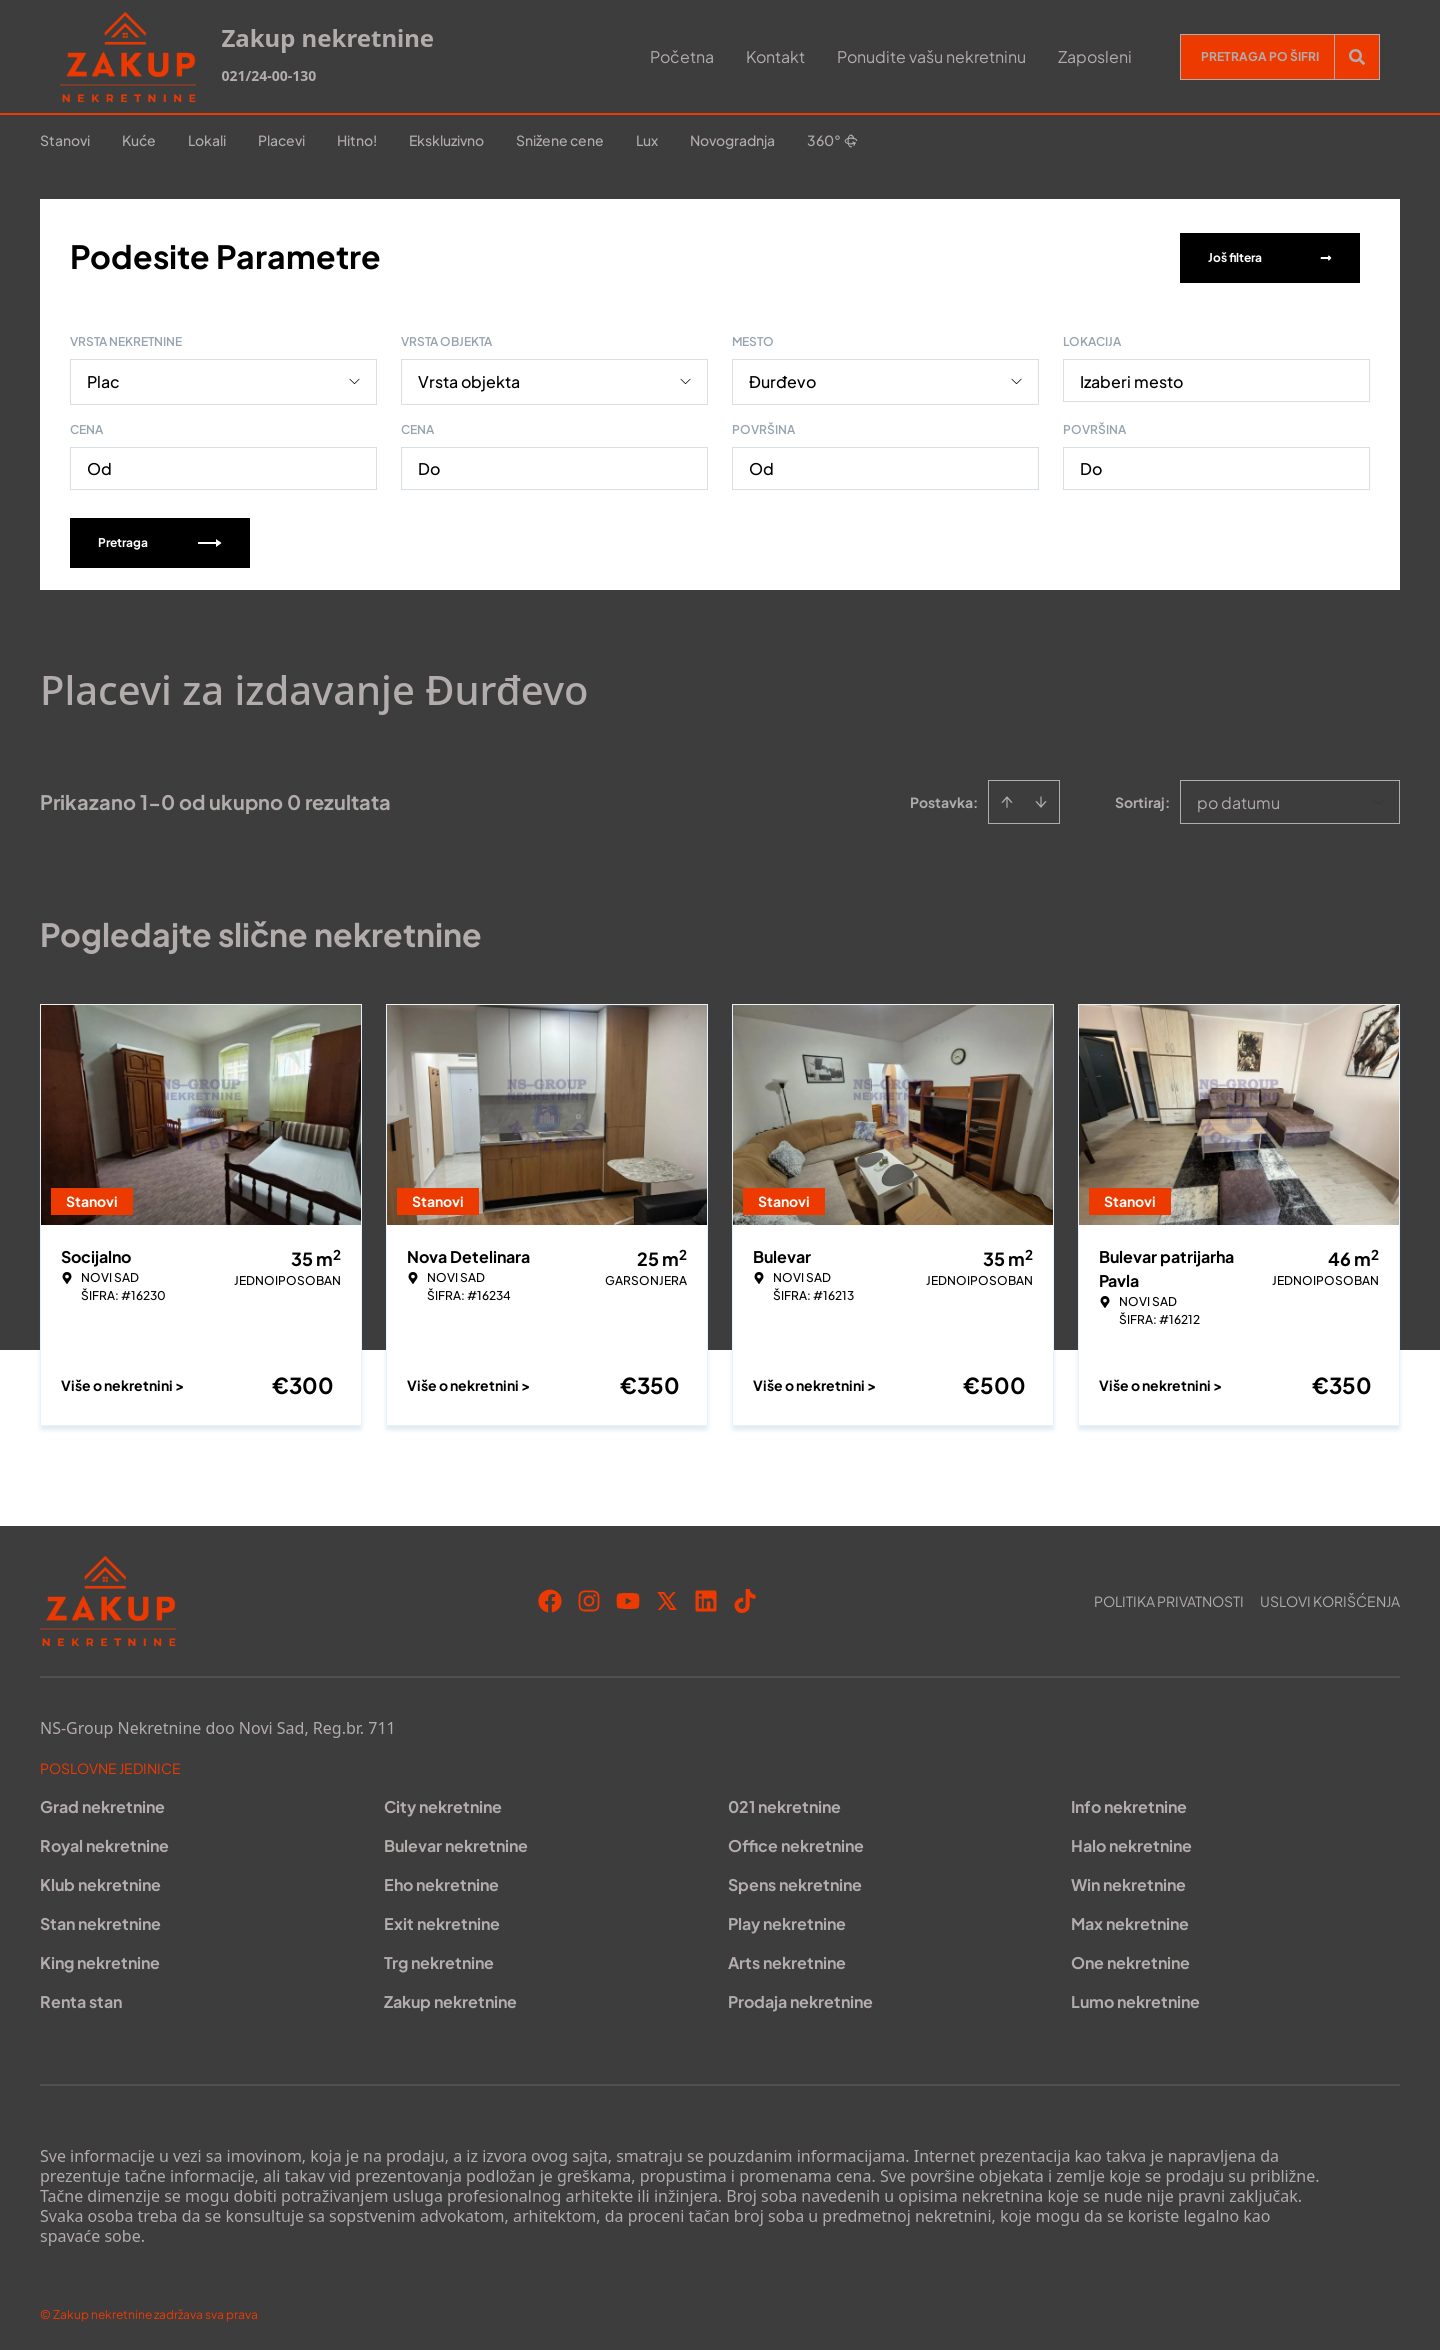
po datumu (1238, 798)
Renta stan (81, 1997)
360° (832, 140)
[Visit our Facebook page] (550, 1597)
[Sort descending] (1041, 798)
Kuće (139, 140)
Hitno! (357, 140)
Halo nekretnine (1131, 1841)
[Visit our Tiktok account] (745, 1597)
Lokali (207, 140)
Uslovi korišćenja (1330, 1597)
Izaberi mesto (1131, 377)
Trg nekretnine (439, 1958)
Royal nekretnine (104, 1841)
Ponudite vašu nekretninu (931, 56)
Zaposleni (1095, 56)
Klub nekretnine (100, 1880)
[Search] (1357, 57)
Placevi (281, 140)
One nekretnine (1130, 1958)
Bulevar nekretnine (456, 1841)
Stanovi (65, 140)
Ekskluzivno (446, 140)
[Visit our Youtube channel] (628, 1597)
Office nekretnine (796, 1841)
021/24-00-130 (268, 75)
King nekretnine (100, 1958)
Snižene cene (560, 140)
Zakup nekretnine (450, 1997)
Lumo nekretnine (1135, 1997)
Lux (647, 140)
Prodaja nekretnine (800, 1997)
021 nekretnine (784, 1802)
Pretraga (160, 538)
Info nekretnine (1129, 1802)
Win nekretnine (1128, 1880)
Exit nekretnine (442, 1919)
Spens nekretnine (795, 1880)
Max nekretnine (1130, 1919)
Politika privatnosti (1169, 1597)
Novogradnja (732, 140)
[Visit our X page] (667, 1597)
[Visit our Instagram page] (589, 1597)
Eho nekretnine (441, 1880)
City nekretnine (443, 1802)
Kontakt (775, 56)
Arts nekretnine (787, 1958)
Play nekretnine (787, 1919)
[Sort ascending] (1007, 798)
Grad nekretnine (102, 1802)
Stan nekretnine (100, 1919)
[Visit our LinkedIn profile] (706, 1597)
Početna (682, 56)
